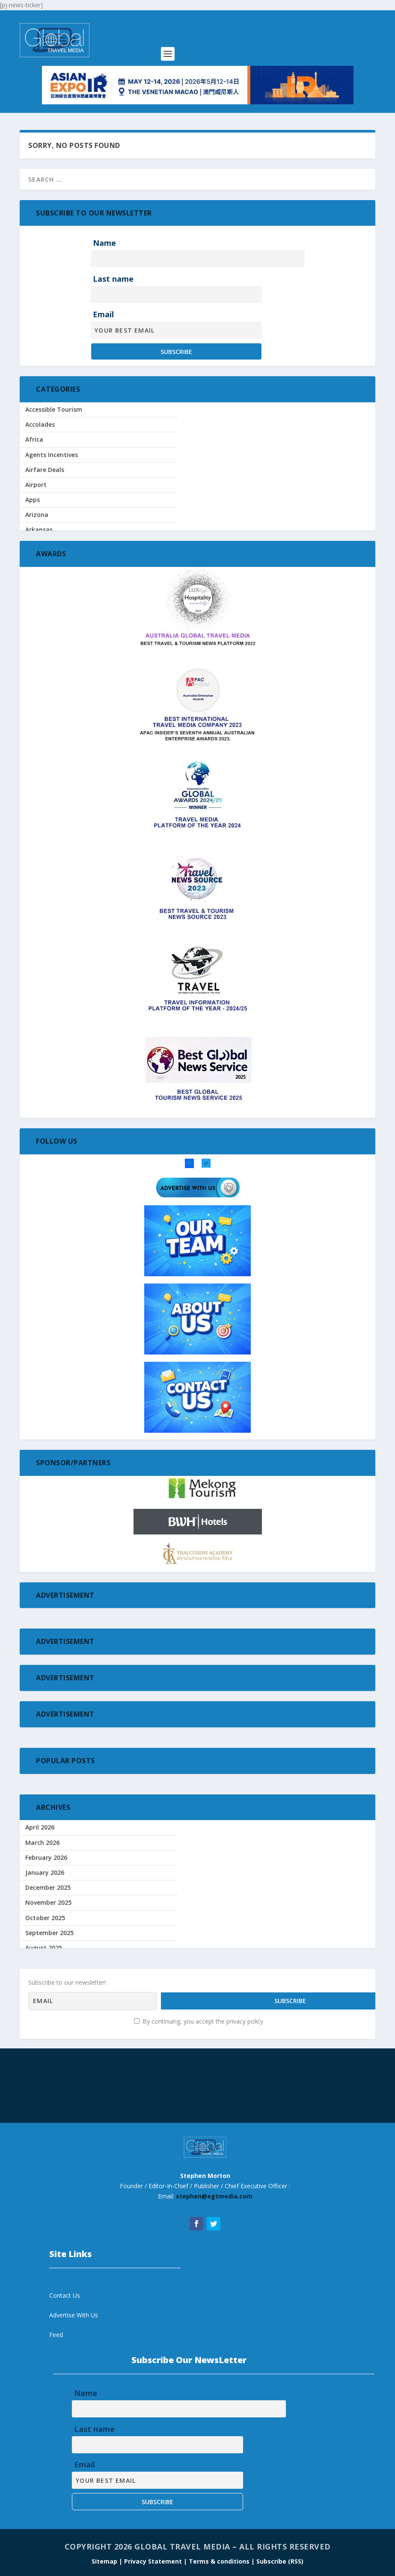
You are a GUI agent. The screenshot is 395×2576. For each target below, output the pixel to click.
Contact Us (64, 2293)
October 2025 (45, 1918)
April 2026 (39, 1827)
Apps (32, 500)
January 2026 (44, 1872)
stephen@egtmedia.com (214, 2194)
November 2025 (48, 1902)
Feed (56, 2333)
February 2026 (46, 1857)
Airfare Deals (44, 470)
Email (103, 314)
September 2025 (49, 1933)
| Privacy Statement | (153, 2559)
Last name (113, 279)
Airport (36, 485)
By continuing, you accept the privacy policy (198, 2019)
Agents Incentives (51, 455)
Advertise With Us (73, 2313)
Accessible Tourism (53, 409)
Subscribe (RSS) (279, 2559)
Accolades (40, 424)
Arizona (36, 514)
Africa (34, 439)
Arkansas (39, 529)
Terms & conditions (220, 2559)
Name (104, 243)
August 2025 (43, 1948)
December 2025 (48, 1887)
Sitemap (105, 2559)
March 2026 (42, 1842)
